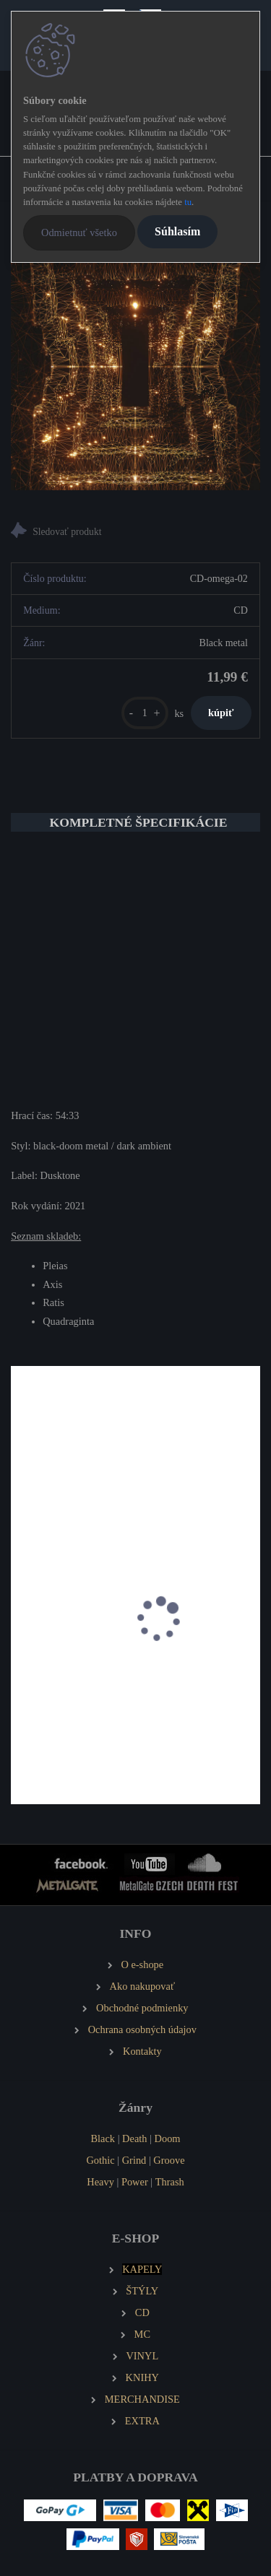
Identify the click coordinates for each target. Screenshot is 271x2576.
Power (134, 2182)
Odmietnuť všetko (79, 232)
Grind (134, 2160)
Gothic (100, 2160)
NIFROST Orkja (54, 1708)
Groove (168, 2160)
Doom (168, 2138)
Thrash (169, 2182)
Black (102, 2138)
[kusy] (144, 713)
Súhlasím (177, 231)
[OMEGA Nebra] (135, 365)
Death (134, 2138)
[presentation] (21, 1635)
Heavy (100, 2182)
